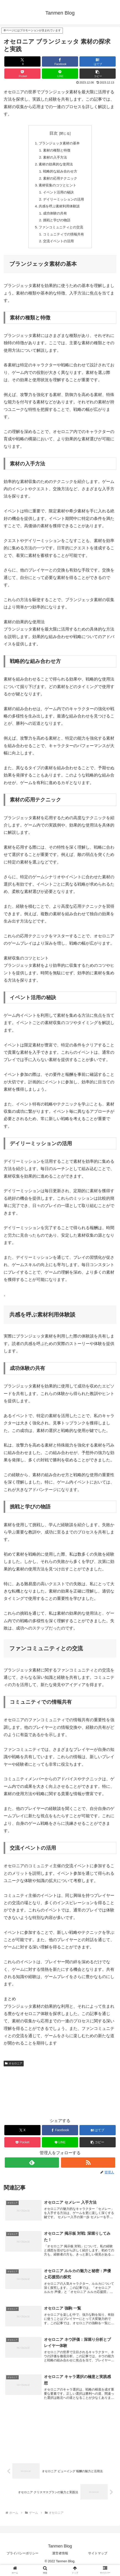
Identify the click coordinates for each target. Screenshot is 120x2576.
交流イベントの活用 (58, 247)
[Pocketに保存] (22, 73)
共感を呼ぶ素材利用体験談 (59, 210)
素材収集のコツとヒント (57, 188)
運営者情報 (60, 2561)
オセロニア (13, 2069)
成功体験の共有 (54, 217)
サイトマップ (97, 2561)
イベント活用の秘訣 (58, 195)
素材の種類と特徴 (56, 151)
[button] (97, 73)
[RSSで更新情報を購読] (88, 2169)
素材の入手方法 (54, 158)
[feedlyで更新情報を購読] (32, 2169)
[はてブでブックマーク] (97, 61)
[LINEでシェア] (60, 73)
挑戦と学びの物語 (56, 225)
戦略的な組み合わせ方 (60, 173)
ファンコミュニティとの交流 (61, 232)
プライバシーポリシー (22, 2561)
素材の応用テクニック (60, 180)
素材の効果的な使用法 (55, 166)
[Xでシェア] (22, 61)
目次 (53, 133)
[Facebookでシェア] (60, 61)
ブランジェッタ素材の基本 (59, 143)
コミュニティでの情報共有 (64, 239)
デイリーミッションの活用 (64, 203)
